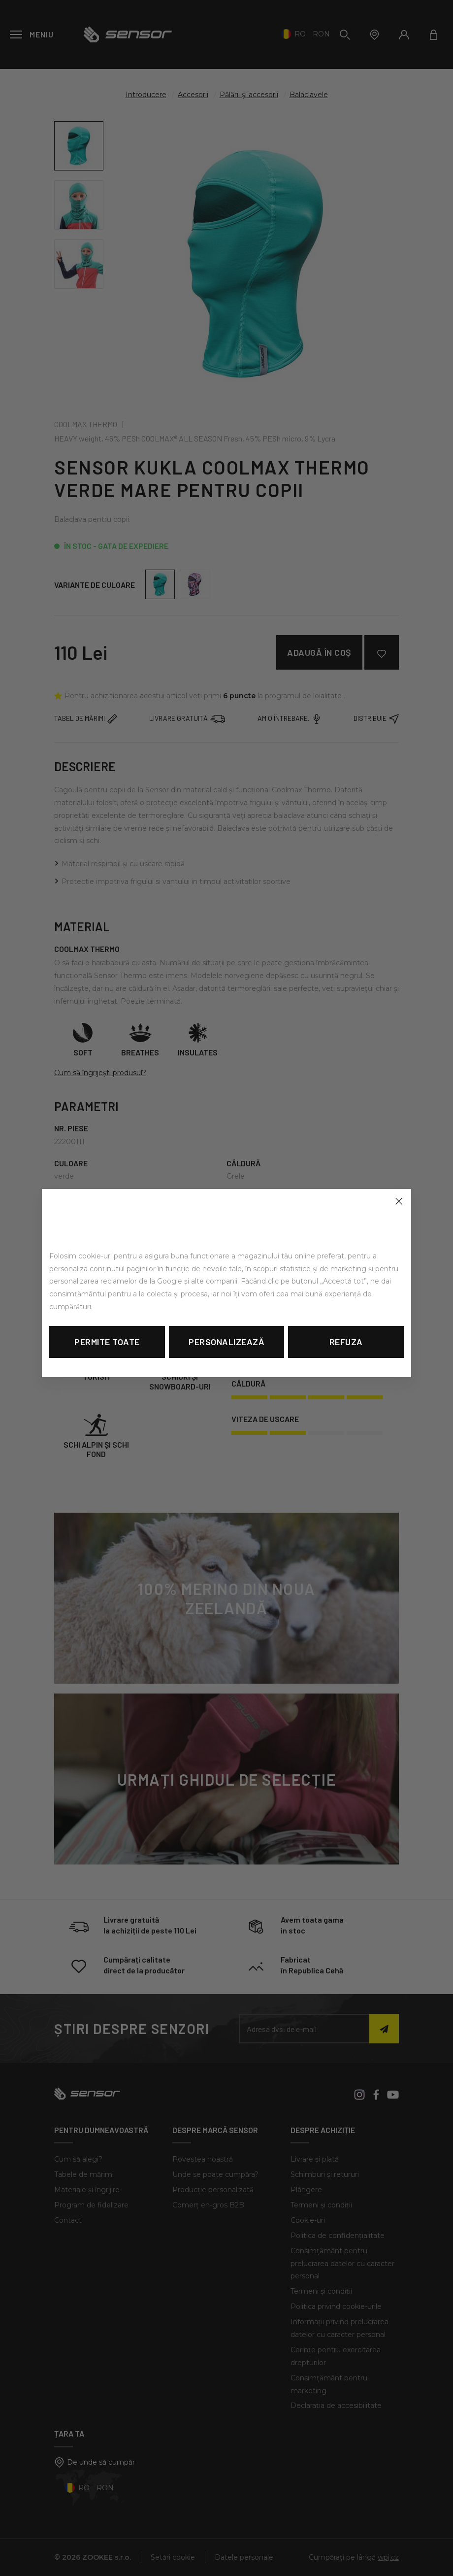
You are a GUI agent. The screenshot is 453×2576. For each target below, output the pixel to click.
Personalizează (226, 1341)
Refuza (346, 1341)
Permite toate (107, 1341)
